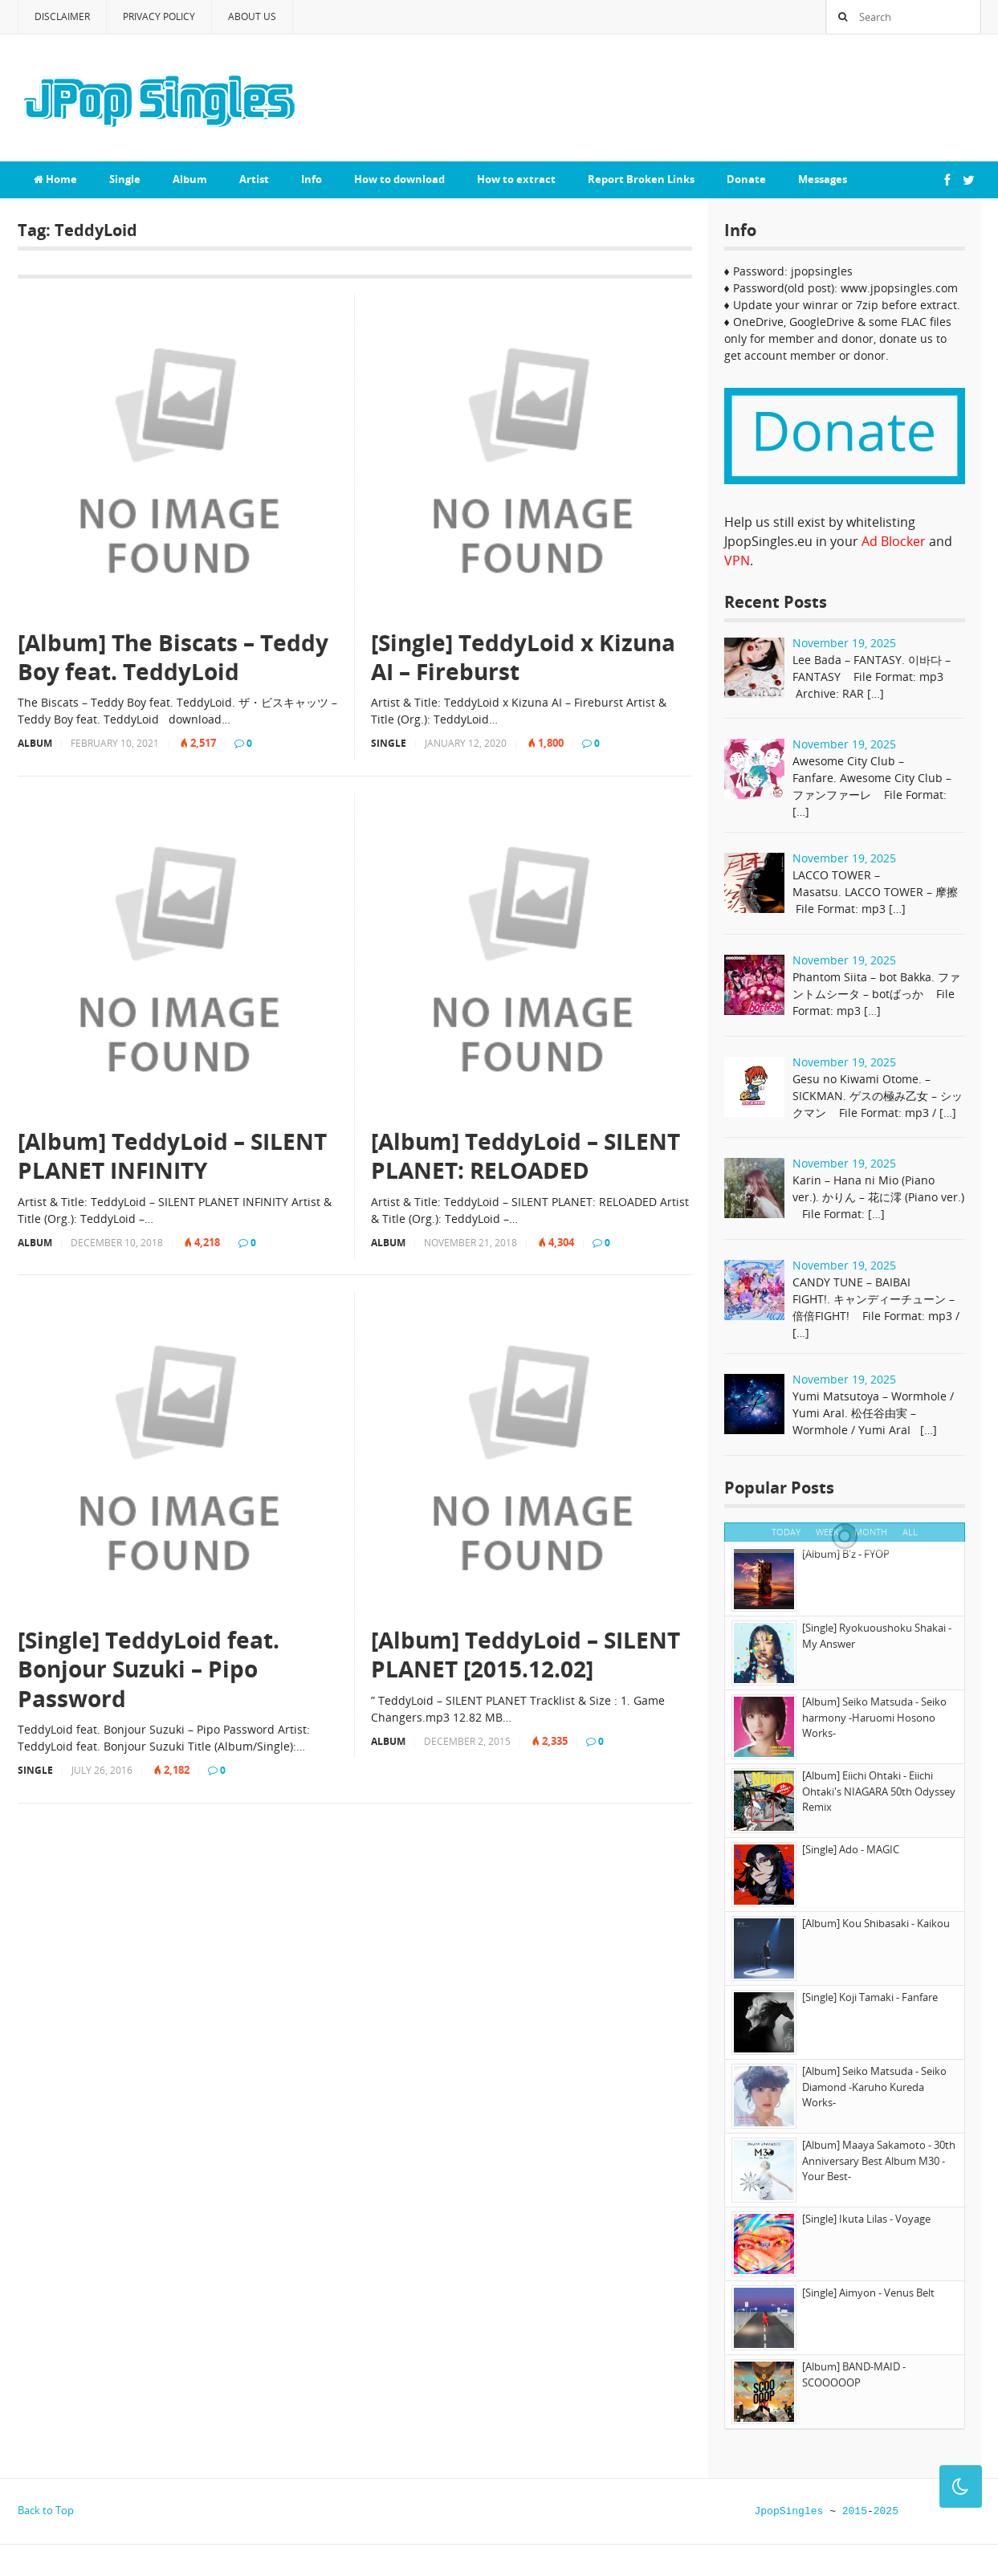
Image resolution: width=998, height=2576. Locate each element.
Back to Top (46, 2510)
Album (190, 179)
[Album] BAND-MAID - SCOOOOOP (854, 2374)
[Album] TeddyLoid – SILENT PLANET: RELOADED (525, 1156)
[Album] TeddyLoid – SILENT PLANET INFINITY (172, 1156)
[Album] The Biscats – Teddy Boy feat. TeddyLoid (173, 657)
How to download (399, 179)
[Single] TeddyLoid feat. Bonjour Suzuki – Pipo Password (148, 1669)
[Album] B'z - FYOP (846, 1554)
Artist (254, 179)
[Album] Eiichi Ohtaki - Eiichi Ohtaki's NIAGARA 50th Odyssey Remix (878, 1791)
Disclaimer (62, 16)
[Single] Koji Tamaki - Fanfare (870, 1997)
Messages (822, 179)
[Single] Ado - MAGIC (850, 1849)
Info (311, 179)
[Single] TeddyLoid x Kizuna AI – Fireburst (523, 657)
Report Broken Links (641, 179)
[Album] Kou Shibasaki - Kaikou (876, 1923)
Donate (746, 179)
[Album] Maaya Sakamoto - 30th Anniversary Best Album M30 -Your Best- (878, 2160)
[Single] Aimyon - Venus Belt (868, 2292)
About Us (252, 16)
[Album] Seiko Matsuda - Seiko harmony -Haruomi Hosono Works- (874, 1717)
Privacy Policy (159, 16)
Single (125, 179)
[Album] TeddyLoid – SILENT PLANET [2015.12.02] (525, 1654)
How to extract (516, 179)
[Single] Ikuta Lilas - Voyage (866, 2218)
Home (55, 179)
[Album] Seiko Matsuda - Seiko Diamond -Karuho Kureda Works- (874, 2086)
